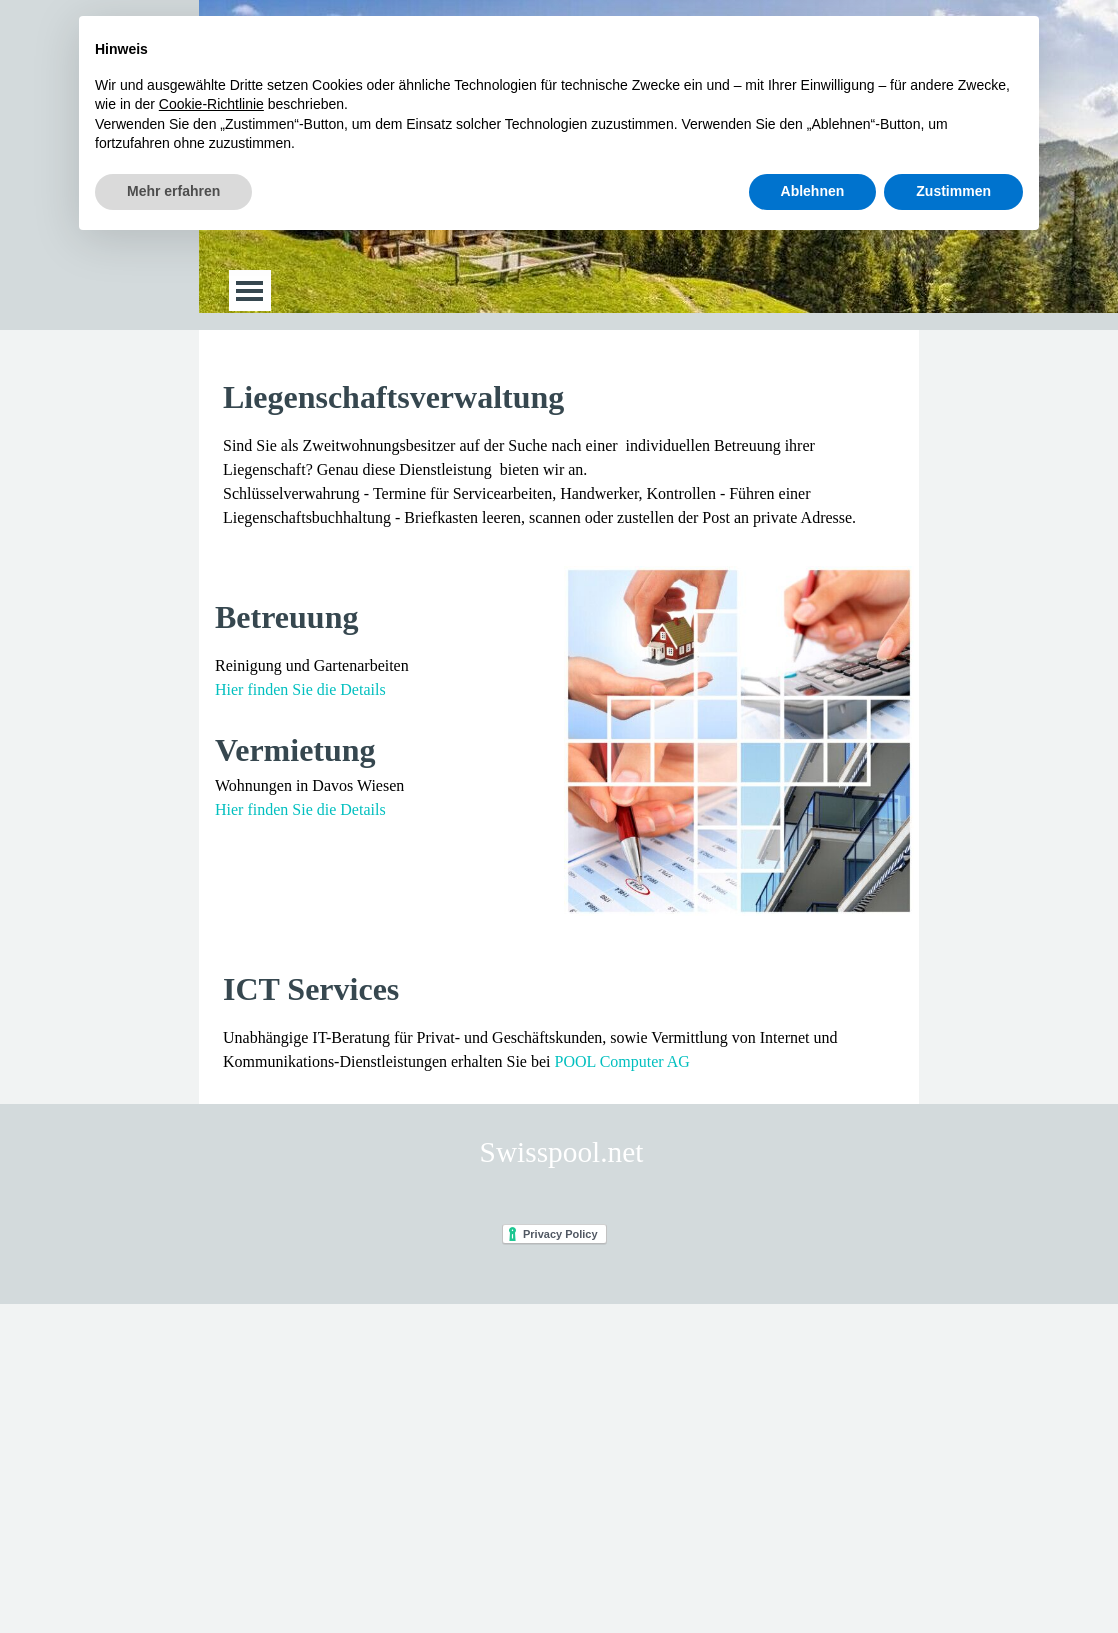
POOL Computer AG (622, 1061)
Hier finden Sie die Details (300, 689)
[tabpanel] (559, 451)
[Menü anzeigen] (249, 290)
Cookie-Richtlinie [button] (211, 104)
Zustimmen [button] (953, 191)
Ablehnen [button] (813, 191)
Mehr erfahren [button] (173, 191)
